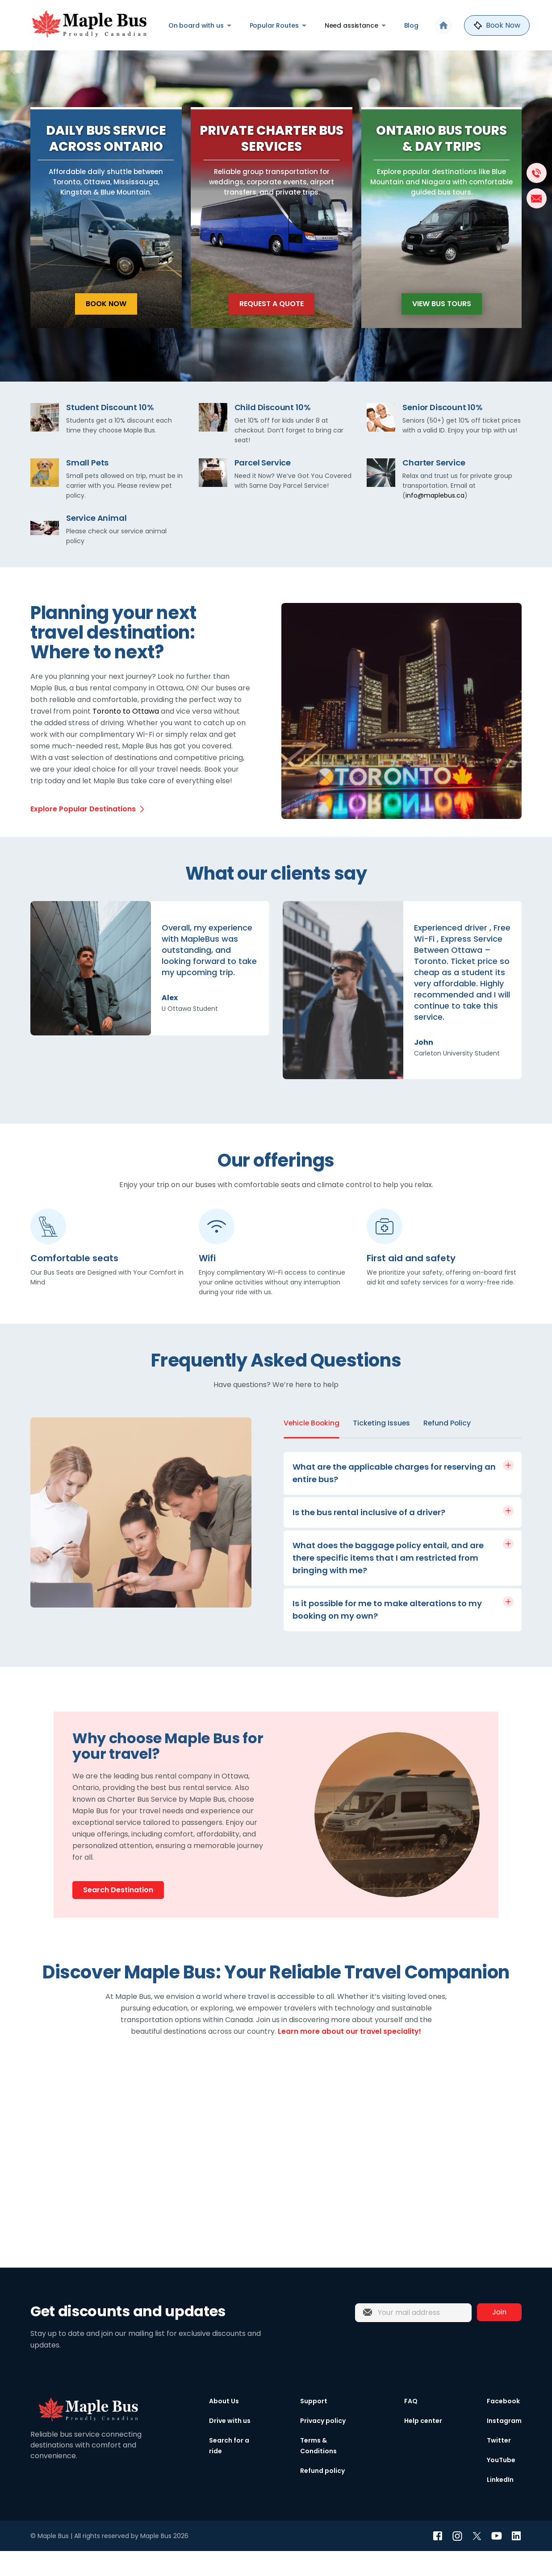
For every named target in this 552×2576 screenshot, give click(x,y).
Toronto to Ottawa (125, 736)
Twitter (499, 2465)
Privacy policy (323, 2445)
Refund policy (322, 2495)
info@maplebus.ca (435, 519)
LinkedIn (500, 2504)
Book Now (106, 328)
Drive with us (230, 2445)
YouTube (501, 2484)
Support (313, 2426)
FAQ (411, 2426)
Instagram (504, 2445)
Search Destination (118, 1915)
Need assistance (351, 25)
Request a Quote (271, 328)
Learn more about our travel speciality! (350, 2056)
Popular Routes (274, 25)
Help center (423, 2445)
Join (499, 2337)
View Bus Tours (441, 328)
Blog (411, 25)
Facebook (503, 2426)
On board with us (196, 25)
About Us (224, 2426)
